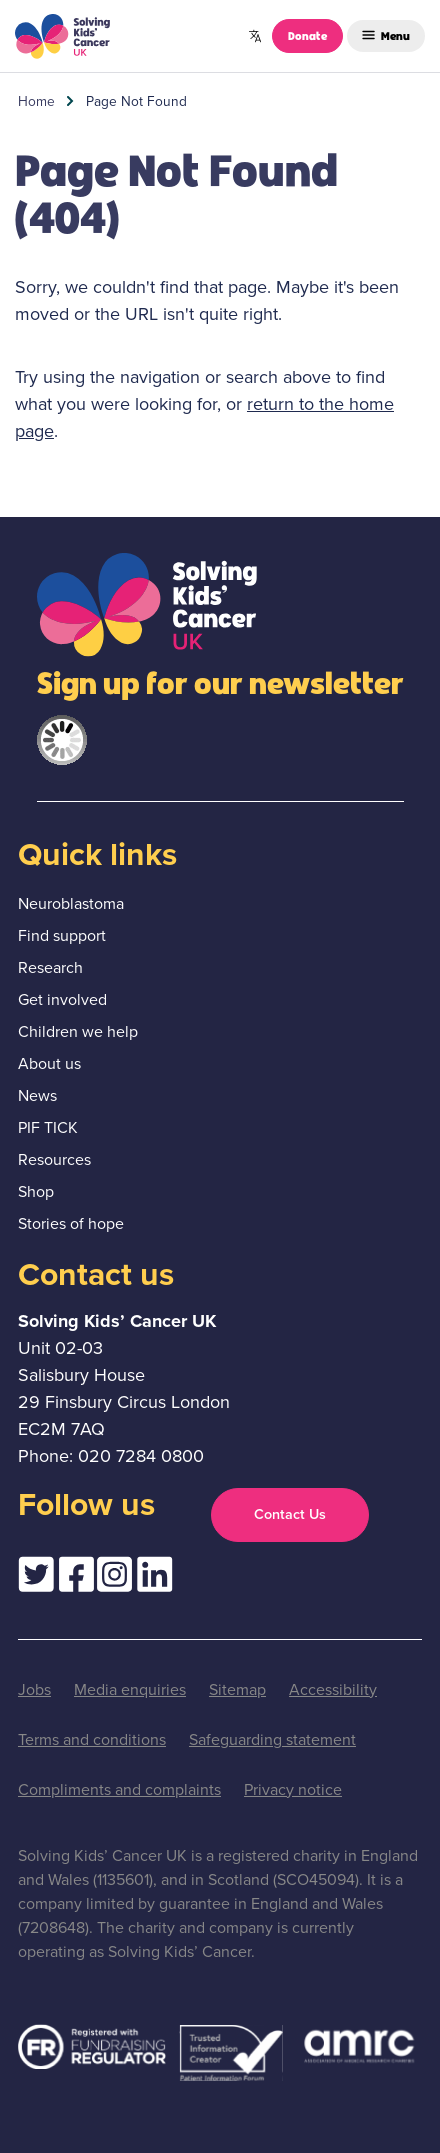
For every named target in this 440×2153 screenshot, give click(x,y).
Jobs (34, 1689)
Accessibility (333, 1689)
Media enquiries (130, 1689)
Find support (62, 935)
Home (36, 101)
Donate (307, 35)
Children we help (78, 1031)
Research (50, 967)
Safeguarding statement (272, 1739)
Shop (36, 1191)
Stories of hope (71, 1223)
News (37, 1095)
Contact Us (290, 1514)
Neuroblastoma (71, 903)
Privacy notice (293, 1789)
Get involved (62, 999)
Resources (54, 1159)
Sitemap (237, 1689)
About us (49, 1063)
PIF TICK (48, 1127)
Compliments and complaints (119, 1789)
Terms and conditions (92, 1739)
